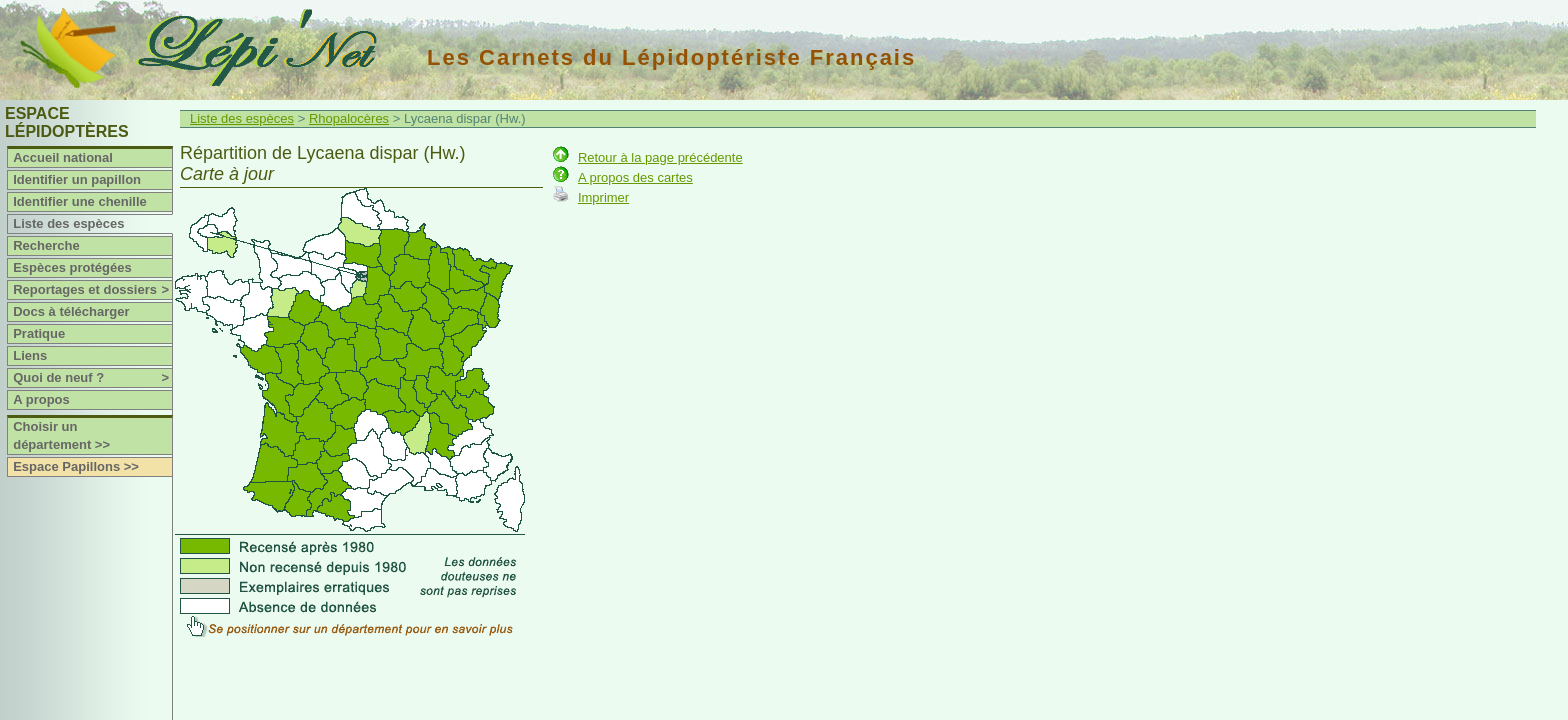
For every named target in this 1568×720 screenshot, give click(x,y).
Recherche (46, 245)
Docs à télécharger (71, 311)
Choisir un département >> (61, 435)
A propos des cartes (635, 177)
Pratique (39, 333)
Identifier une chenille (80, 201)
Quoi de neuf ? (92, 378)
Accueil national (63, 157)
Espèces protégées (72, 267)
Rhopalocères (349, 118)
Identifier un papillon (77, 179)
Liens (30, 355)
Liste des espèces (68, 223)
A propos (41, 399)
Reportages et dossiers (92, 290)
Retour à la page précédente (660, 157)
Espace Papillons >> (76, 466)
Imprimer (603, 197)
